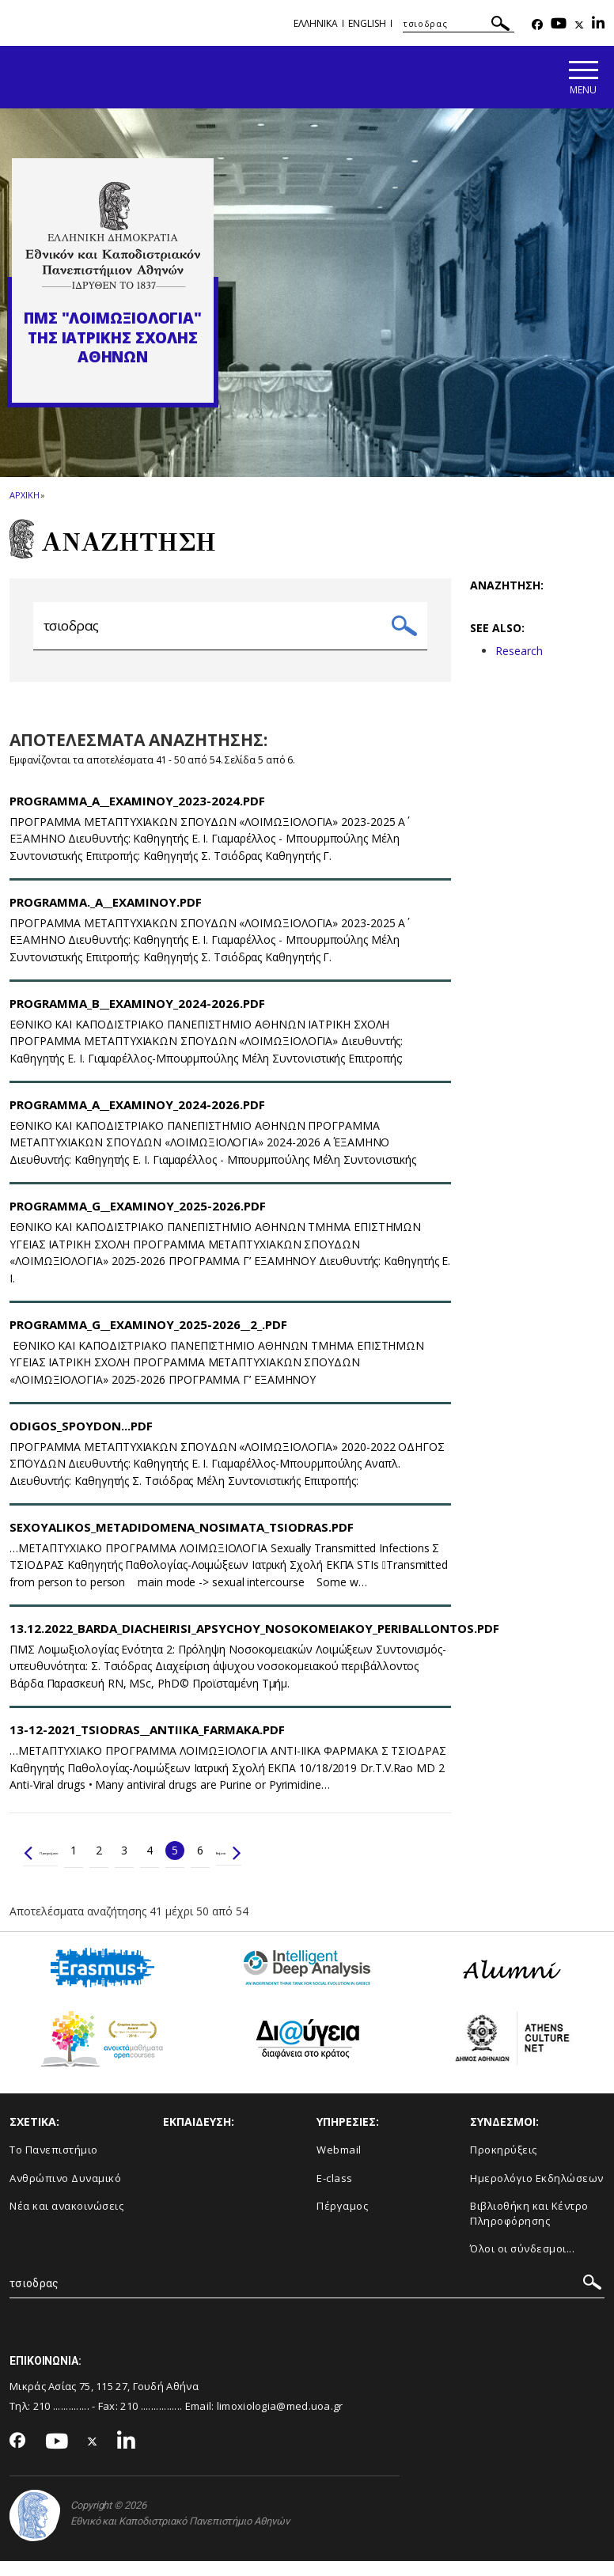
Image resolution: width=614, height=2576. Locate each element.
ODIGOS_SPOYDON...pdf (81, 1440)
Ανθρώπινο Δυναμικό (65, 2192)
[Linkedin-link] (598, 25)
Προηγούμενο (67, 1864)
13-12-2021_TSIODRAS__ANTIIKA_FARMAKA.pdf (147, 1744)
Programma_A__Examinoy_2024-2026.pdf (137, 1119)
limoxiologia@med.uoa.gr (280, 2420)
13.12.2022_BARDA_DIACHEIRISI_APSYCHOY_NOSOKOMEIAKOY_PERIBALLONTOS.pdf (254, 1642)
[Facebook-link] (537, 25)
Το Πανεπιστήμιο (53, 2164)
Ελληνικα (316, 23)
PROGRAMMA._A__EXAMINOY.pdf (105, 916)
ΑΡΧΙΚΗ (24, 498)
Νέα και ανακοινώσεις (66, 2221)
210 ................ (151, 2420)
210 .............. (61, 2420)
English (367, 23)
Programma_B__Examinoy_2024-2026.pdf (137, 1017)
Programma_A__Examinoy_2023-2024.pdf (137, 815)
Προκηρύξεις (503, 2164)
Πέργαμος (342, 2221)
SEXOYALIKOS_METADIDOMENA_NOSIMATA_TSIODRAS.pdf (181, 1541)
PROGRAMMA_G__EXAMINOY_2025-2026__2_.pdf (148, 1339)
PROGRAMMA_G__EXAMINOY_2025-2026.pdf (137, 1220)
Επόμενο (298, 1864)
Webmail (339, 2164)
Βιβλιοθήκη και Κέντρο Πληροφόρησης (529, 2228)
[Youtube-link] (559, 25)
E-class (334, 2192)
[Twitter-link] (579, 25)
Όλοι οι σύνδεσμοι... (522, 2263)
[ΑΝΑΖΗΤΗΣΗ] (458, 23)
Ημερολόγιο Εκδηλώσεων (537, 2192)
